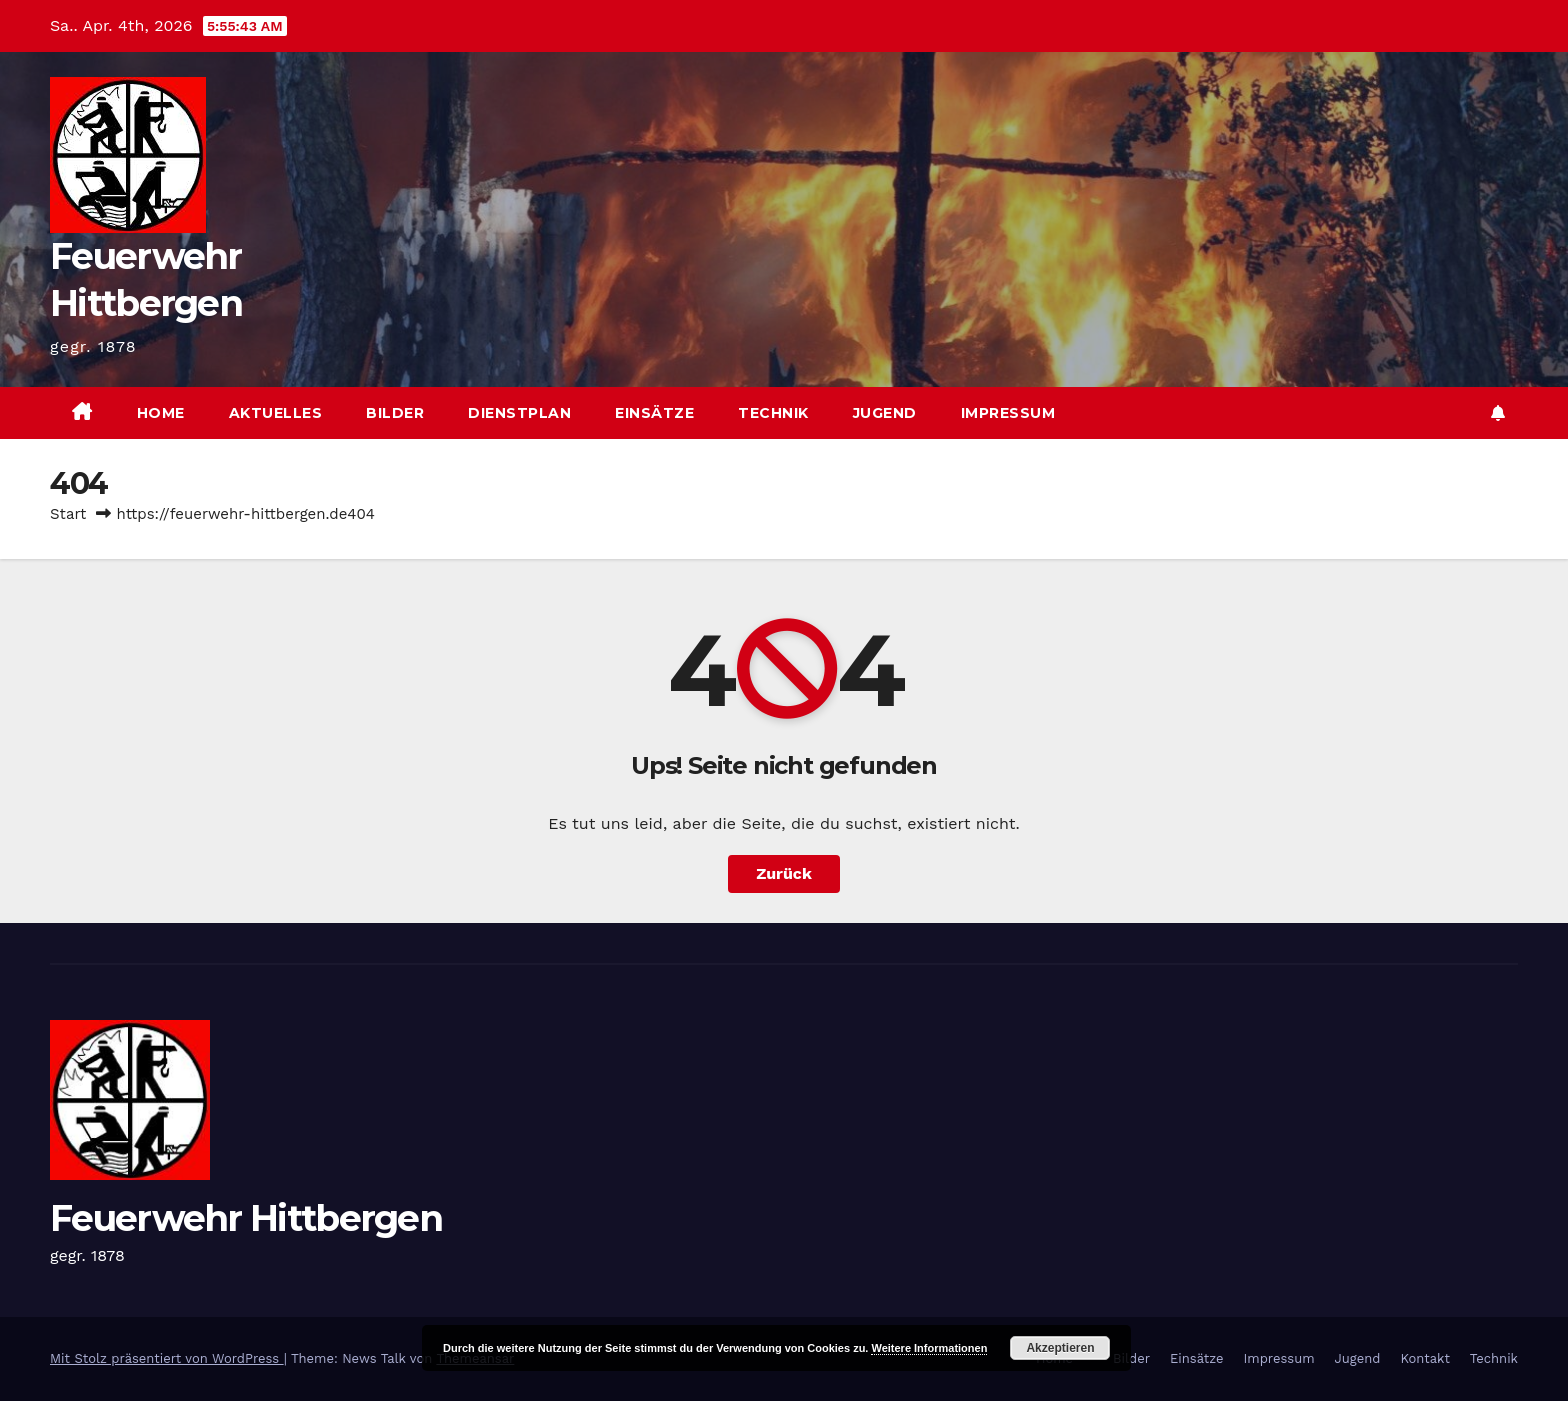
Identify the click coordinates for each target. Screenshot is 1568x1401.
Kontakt (1424, 1358)
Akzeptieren (1060, 1348)
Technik (773, 413)
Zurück (784, 873)
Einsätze (654, 413)
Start (68, 514)
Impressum (1008, 413)
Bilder (395, 413)
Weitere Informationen (929, 1348)
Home (161, 413)
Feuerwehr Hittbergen (246, 1218)
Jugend (885, 413)
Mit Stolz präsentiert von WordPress (167, 1358)
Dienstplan (519, 413)
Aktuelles (276, 413)
